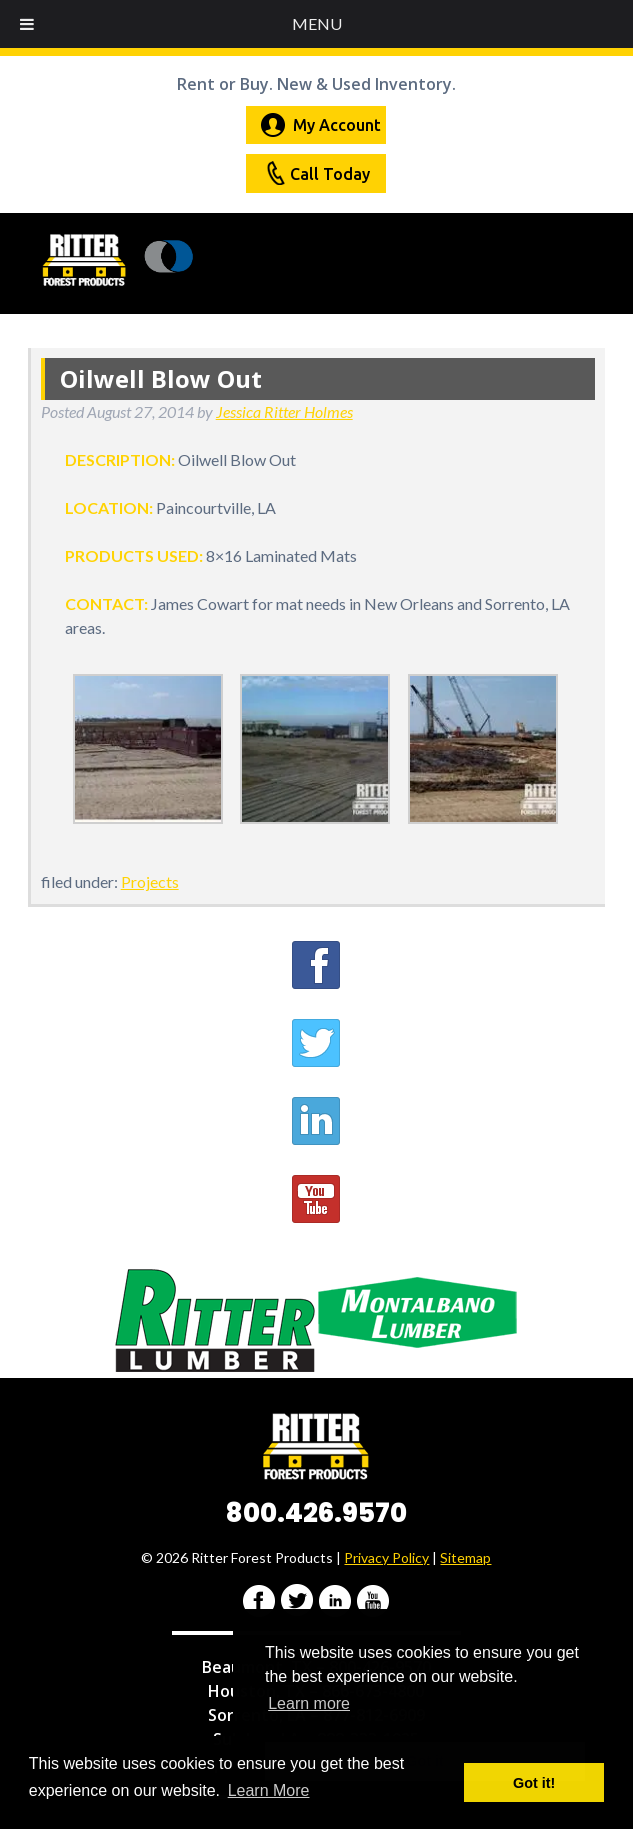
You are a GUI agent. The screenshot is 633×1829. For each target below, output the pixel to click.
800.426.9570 (316, 1513)
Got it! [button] (534, 1783)
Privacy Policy (386, 1557)
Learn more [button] (309, 1703)
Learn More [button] (269, 1790)
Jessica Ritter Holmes (284, 411)
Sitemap (465, 1557)
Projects (150, 881)
